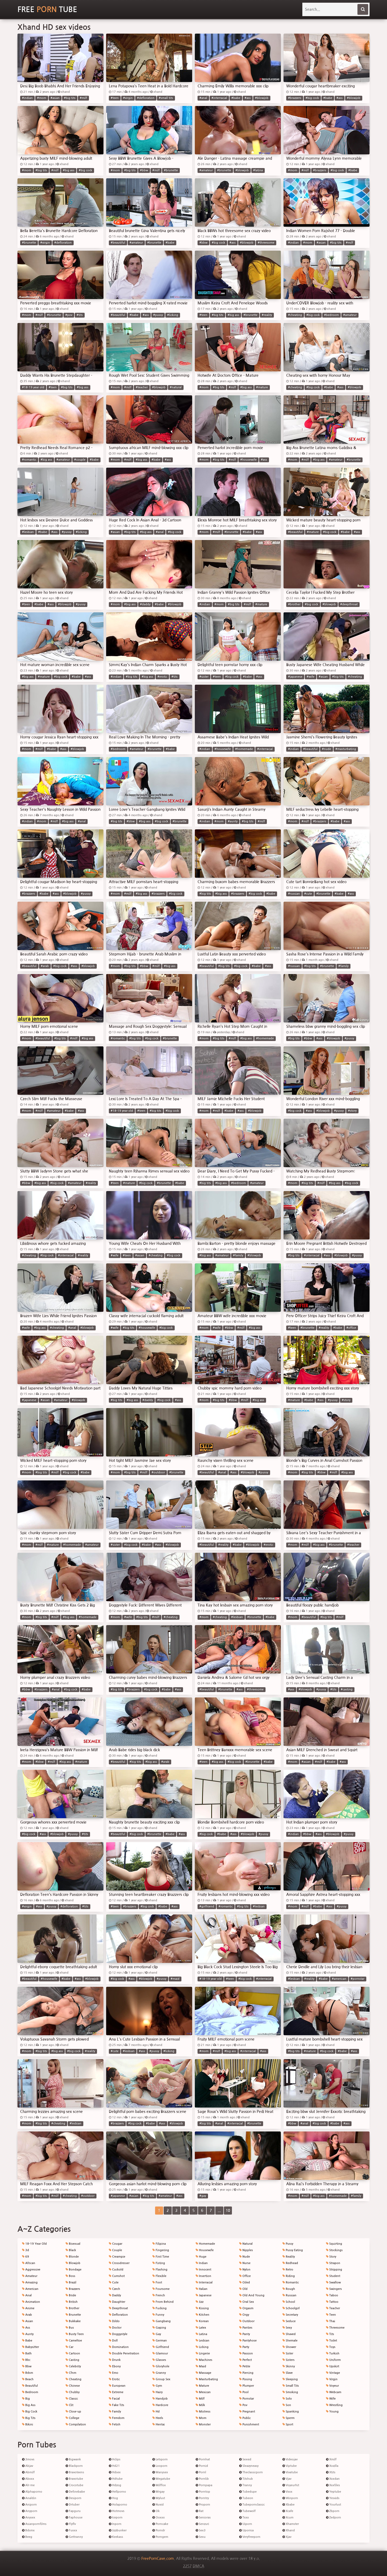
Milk (200, 2405)
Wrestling (334, 2405)
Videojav (290, 2459)
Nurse (244, 2263)
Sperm (288, 2418)
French (158, 2295)
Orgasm (246, 2308)
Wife (331, 2398)
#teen (115, 98)
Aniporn (29, 2504)
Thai (330, 2321)
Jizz (199, 2301)
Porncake (160, 2523)
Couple (115, 2250)
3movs (28, 2459)
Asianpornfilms (34, 2523)
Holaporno (118, 2504)
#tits (80, 315)
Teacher (333, 2308)
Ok (156, 2511)
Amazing (30, 2282)
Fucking (159, 2308)
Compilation (76, 2424)
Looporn (159, 2465)
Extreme (116, 2392)
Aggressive (31, 2269)
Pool (244, 2392)
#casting (347, 1689)
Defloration (118, 2314)
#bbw (144, 170)
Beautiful (30, 2385)
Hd (156, 2411)
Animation (31, 2301)
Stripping (334, 2269)
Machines (204, 2359)
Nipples (246, 2250)
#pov (68, 315)
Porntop (203, 2491)
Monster (203, 2424)
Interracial (204, 2282)
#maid (175, 1978)
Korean (202, 2321)
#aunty (233, 821)
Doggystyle (118, 2334)
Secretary (290, 2314)
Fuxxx (71, 2530)
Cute (114, 2282)
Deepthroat (118, 2308)
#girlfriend (206, 1906)
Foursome (161, 2288)
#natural (176, 387)
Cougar (115, 2243)
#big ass (68, 170)
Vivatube (290, 2472)
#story (352, 1110)
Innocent (203, 2269)
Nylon (244, 2269)
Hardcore (160, 2405)
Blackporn (74, 2465)
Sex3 (201, 2530)
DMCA (198, 2566)
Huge (201, 2256)
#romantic (29, 459)
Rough (288, 2288)
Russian (289, 2295)
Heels (157, 2418)
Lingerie (203, 2353)
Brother (72, 2308)
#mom (41, 98)
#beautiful (118, 242)
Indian (202, 2263)
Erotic (114, 2379)
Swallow (333, 2282)
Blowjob (73, 2263)
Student (333, 2276)
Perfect (245, 2359)
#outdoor (158, 1472)
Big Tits (28, 2418)
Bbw (26, 2366)
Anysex (28, 2517)
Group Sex (161, 2379)
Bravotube (74, 2478)
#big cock (312, 98)
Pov (243, 2405)
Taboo (332, 2295)
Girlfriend (160, 2347)
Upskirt (332, 2366)
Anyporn (29, 2511)
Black (71, 2250)
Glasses (159, 2359)
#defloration (146, 98)
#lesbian (28, 532)
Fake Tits (116, 2405)
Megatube (161, 2478)
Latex (201, 2327)
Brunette (73, 2314)
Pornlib (202, 2478)
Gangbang (161, 2321)
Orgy (244, 2314)
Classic (72, 2398)
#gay (202, 2195)
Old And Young (251, 2295)
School (288, 2301)
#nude (326, 749)
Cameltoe (74, 2340)
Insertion (203, 2276)
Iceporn (116, 2517)
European (117, 2385)
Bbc (26, 2359)
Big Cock (29, 2411)
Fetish (114, 2424)
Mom (201, 2418)
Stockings (334, 2250)
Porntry (202, 2498)
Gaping (159, 2327)
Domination (119, 2347)
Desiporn (73, 2498)
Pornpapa (204, 2485)
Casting (72, 2359)
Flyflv (71, 2523)
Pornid (202, 2465)
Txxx (244, 2517)
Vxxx (287, 2491)
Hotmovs (116, 2511)
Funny (158, 2314)
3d (25, 2250)
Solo (287, 2398)
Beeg (27, 2536)
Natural (246, 2243)
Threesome (335, 2327)
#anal (203, 98)
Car (69, 2347)
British (72, 2301)
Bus (70, 2327)
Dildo (114, 2321)
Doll (113, 2340)
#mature (262, 387)
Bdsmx (28, 2530)
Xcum (287, 2517)
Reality (288, 2256)
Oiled (244, 2282)
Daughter (117, 2301)
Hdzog (115, 2485)
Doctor (115, 2327)
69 (25, 2256)
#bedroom (331, 315)
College (72, 2418)
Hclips (114, 2459)
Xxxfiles (333, 2485)
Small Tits (290, 2385)
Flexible (159, 2276)
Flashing (159, 2269)
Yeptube (333, 2491)
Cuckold (116, 2269)
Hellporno (117, 2491)
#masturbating (345, 749)
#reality (267, 315)
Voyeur (332, 2385)
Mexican (203, 2392)
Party (244, 2347)
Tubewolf (247, 2511)
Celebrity (73, 2366)
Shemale (290, 2340)
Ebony (115, 2366)
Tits (330, 2334)
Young (332, 2411)
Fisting (158, 2263)
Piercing (246, 2372)
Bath (27, 2353)
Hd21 (114, 2465)
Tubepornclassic (252, 2504)
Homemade (205, 2243)
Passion (246, 2353)
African (28, 2263)
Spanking (290, 2411)
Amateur (29, 2276)
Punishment (249, 2424)
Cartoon (73, 2353)
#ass (248, 98)
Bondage (73, 2269)
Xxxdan (333, 2478)
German (159, 2340)
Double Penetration (124, 2353)
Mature (202, 2385)
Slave (287, 2372)
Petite (244, 2366)
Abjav (27, 2465)
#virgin (128, 98)
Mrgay (158, 2491)
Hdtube (116, 2478)
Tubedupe (248, 2491)
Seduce (289, 2321)
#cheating (295, 315)
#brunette (171, 170)
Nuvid (158, 2504)
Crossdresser (119, 2263)
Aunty (28, 2334)
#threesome (266, 242)
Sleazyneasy (249, 2465)
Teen (331, 2314)
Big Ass (28, 2405)
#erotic (162, 676)
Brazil (71, 2282)
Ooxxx (158, 2517)
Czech (114, 2288)
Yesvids (332, 2498)
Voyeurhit (290, 2485)
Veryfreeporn (249, 2536)
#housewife (248, 459)
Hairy (157, 2392)
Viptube (289, 2465)
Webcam (333, 2392)
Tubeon (246, 2498)
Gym (157, 2385)
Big (26, 2398)
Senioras (203, 2517)
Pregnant (247, 2411)
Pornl (201, 2472)
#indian (27, 98)
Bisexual (73, 2243)
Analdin (29, 2498)
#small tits (166, 98)
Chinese (73, 2385)
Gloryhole (160, 2366)
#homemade (244, 749)
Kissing (202, 2308)
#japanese (295, 676)
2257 (187, 2566)
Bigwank (73, 2459)
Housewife (205, 2250)
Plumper (246, 2385)
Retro (287, 2269)
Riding (288, 2276)
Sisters (288, 2359)
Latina (201, 2334)
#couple (79, 459)
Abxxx (28, 2478)
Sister (287, 2353)
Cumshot (117, 2276)
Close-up (73, 2411)
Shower (289, 2347)
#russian (294, 893)
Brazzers (73, 2288)
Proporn (203, 2504)
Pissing (245, 2379)
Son (286, 2405)
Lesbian (202, 2340)
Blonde (72, 2256)
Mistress (203, 2411)
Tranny (245, 2485)
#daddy (145, 604)
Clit (69, 2405)
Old (243, 2288)
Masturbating (207, 2379)
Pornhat (203, 2459)
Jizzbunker (118, 2530)
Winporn (290, 2498)
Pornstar (246, 2398)
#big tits (70, 98)
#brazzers (294, 98)
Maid (201, 2366)
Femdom (116, 2418)
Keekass (116, 2536)
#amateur (206, 170)
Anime (28, 2308)
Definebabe (75, 2491)
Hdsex (115, 2472)
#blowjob (261, 98)
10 (228, 2210)
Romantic (290, 2282)
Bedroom (30, 2392)
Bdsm (27, 2372)
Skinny (288, 2366)
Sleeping (290, 2379)
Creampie (117, 2256)
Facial (114, 2398)
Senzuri (202, 2523)
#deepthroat (349, 604)
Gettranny (74, 2536)
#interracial (219, 98)
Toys (330, 2347)
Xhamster (290, 2523)
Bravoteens (75, 2472)
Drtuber (73, 2504)
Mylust (158, 2498)
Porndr (158, 2530)
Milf (200, 2398)
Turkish (332, 2353)
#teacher (142, 387)
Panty (244, 2334)
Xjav (286, 2536)
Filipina (159, 2243)
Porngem (160, 2536)
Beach (28, 2379)
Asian (27, 2321)
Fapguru (73, 2511)
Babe (27, 2340)
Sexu (201, 2536)
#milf (83, 98)
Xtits (330, 2472)
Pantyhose (248, 2340)
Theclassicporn (251, 2472)
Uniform (333, 2359)
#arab (45, 966)
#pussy (158, 315)
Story (331, 2256)
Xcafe (287, 2511)
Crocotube (74, 2485)
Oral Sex (246, 2301)
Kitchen (202, 2314)
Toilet (331, 2340)
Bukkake (73, 2321)
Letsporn (160, 2459)
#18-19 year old (33, 387)
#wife (310, 676)
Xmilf (331, 2459)
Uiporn (245, 2523)
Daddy (115, 2295)
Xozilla (332, 2465)
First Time (160, 2256)
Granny (159, 2372)
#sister (204, 676)
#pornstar (357, 1978)
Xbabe (288, 2504)
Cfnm (71, 2372)
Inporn (115, 2523)
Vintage (333, 2372)
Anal (27, 2295)
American (30, 2288)
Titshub (246, 2478)
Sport (287, 2424)
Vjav (286, 2478)
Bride (71, 2295)
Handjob (160, 2398)
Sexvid (245, 2459)
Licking (202, 2347)
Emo (113, 2372)
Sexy (287, 2327)
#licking (172, 315)
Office (245, 2276)
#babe (235, 98)
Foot (157, 2282)
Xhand (288, 2530)
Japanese (204, 2295)
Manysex (160, 2472)
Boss (70, 2276)
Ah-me (28, 2485)
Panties (245, 2327)
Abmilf (28, 2472)
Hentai (158, 2424)
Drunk (115, 2359)
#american (339, 1978)
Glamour (160, 2353)
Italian (201, 2288)
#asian (55, 98)
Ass (26, 2327)
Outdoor (247, 2321)
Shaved (289, 2334)
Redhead (290, 2263)
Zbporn (332, 2511)
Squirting (334, 2243)
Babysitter (30, 2347)
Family (115, 2411)
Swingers (334, 2288)
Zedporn (333, 2517)
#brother (294, 604)
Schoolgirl (291, 2308)
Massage (203, 2372)
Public (245, 2418)
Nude (244, 2256)
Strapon (333, 2263)
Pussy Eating (292, 2250)
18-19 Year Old (34, 2243)
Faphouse (74, 2517)
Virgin (332, 2379)
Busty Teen (75, 2334)
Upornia (246, 2530)
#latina (258, 170)
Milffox (159, 2485)
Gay (156, 2334)
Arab (27, 2314)
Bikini (27, 2424)
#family (343, 966)
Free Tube (47, 9)
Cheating (73, 2379)
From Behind (163, 2301)
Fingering (160, 2250)
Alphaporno (32, 2491)
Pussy (287, 2243)
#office (351, 1327)
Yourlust (333, 2504)
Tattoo (332, 2301)
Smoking (290, 2392)
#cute (308, 893)
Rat (199, 2511)
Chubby (73, 2392)
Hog (113, 2498)
